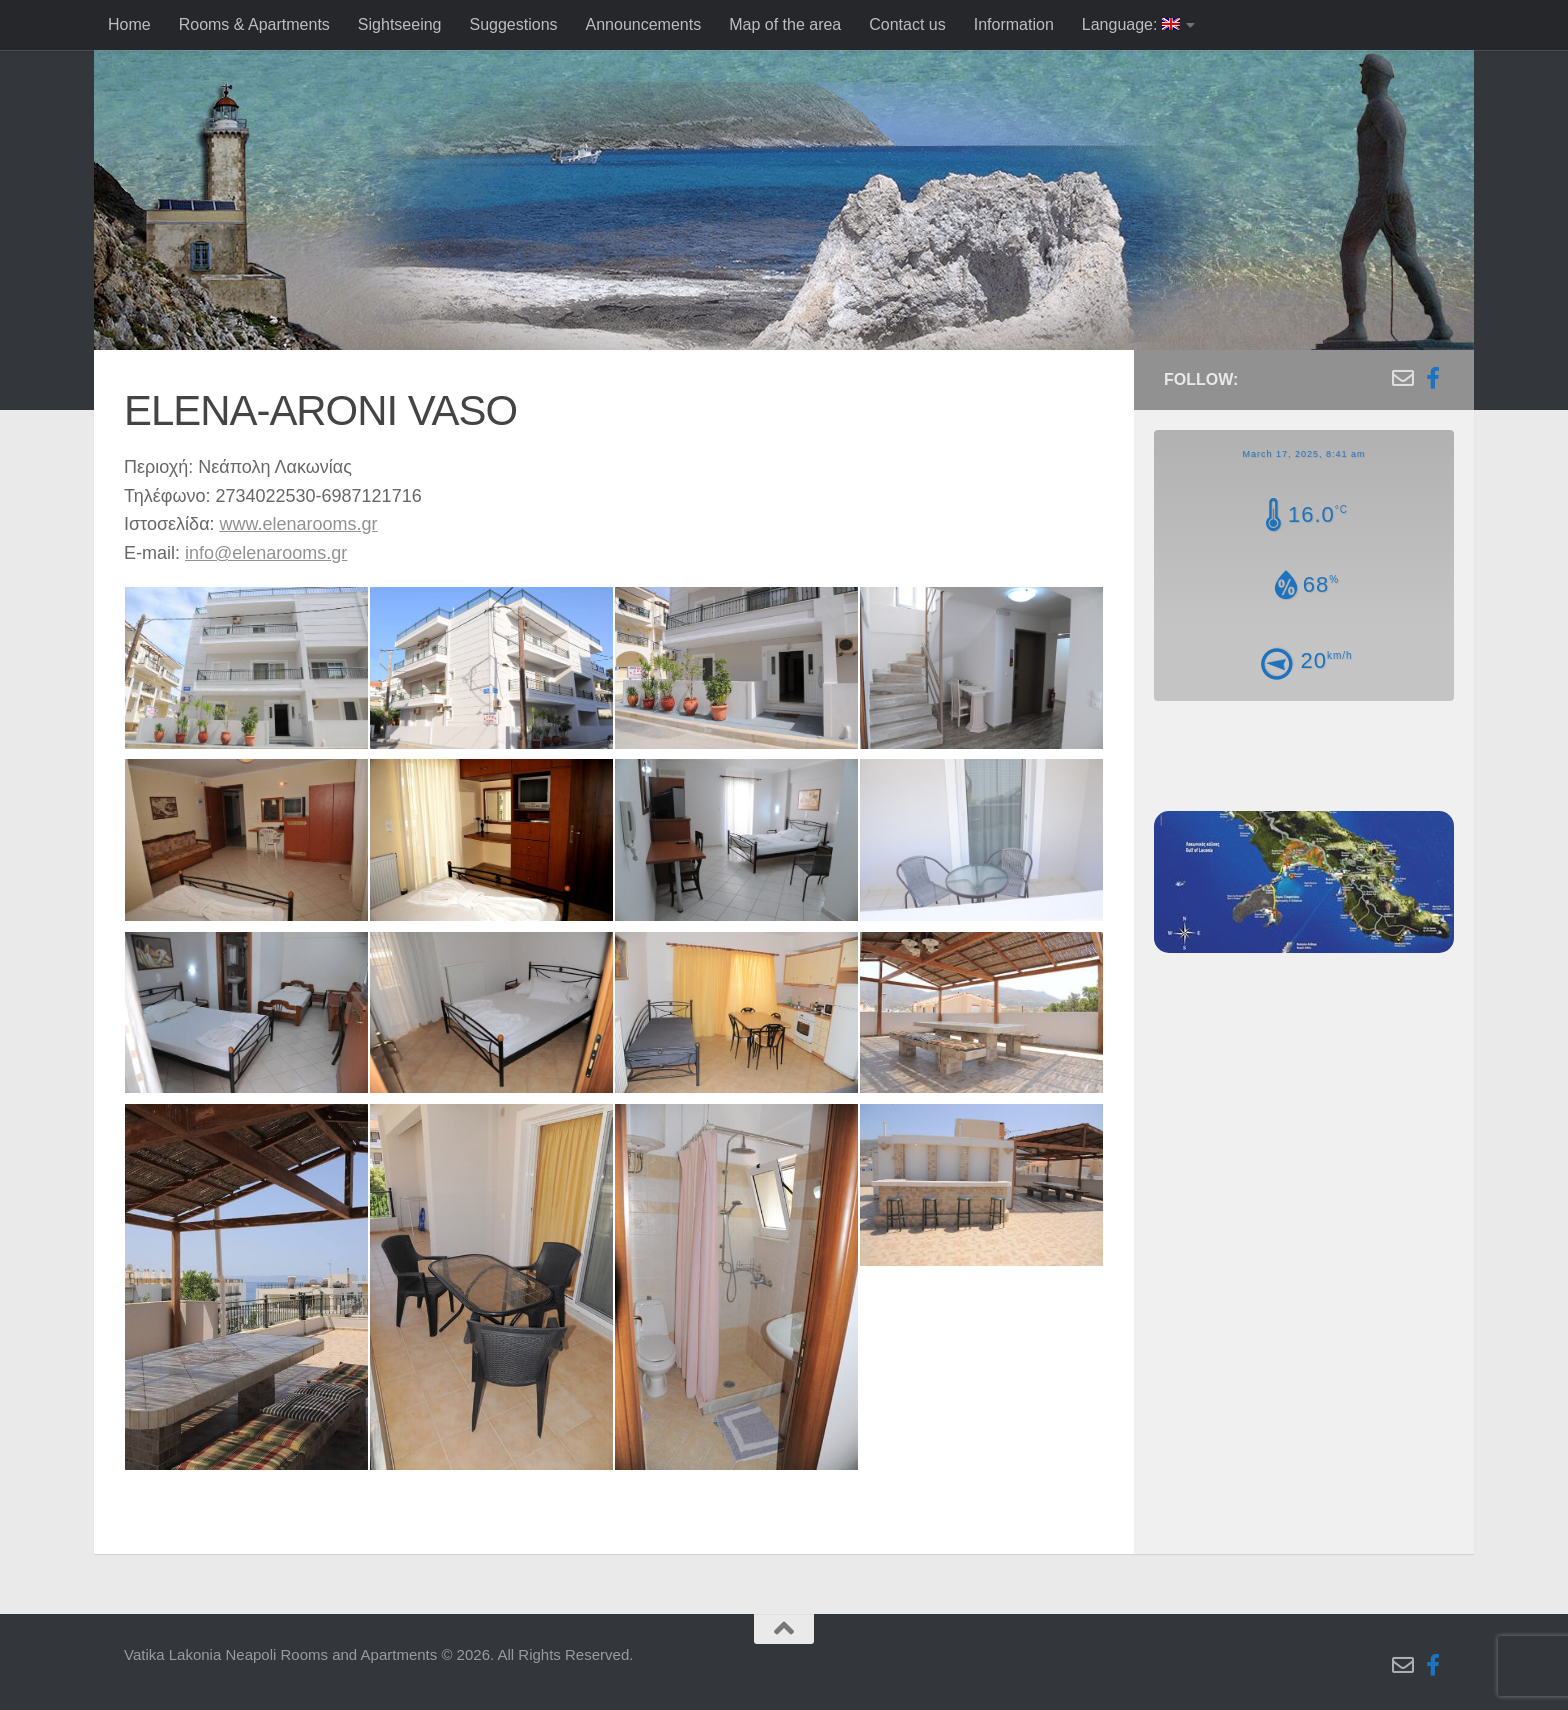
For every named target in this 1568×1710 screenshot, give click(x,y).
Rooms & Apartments (254, 24)
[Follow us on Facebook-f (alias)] (1433, 378)
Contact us (907, 24)
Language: (1131, 24)
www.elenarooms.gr (299, 524)
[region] (784, 230)
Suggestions (513, 24)
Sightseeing (400, 24)
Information (1014, 24)
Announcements (644, 24)
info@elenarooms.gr (266, 553)
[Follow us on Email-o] (1403, 378)
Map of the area (785, 24)
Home (129, 24)
